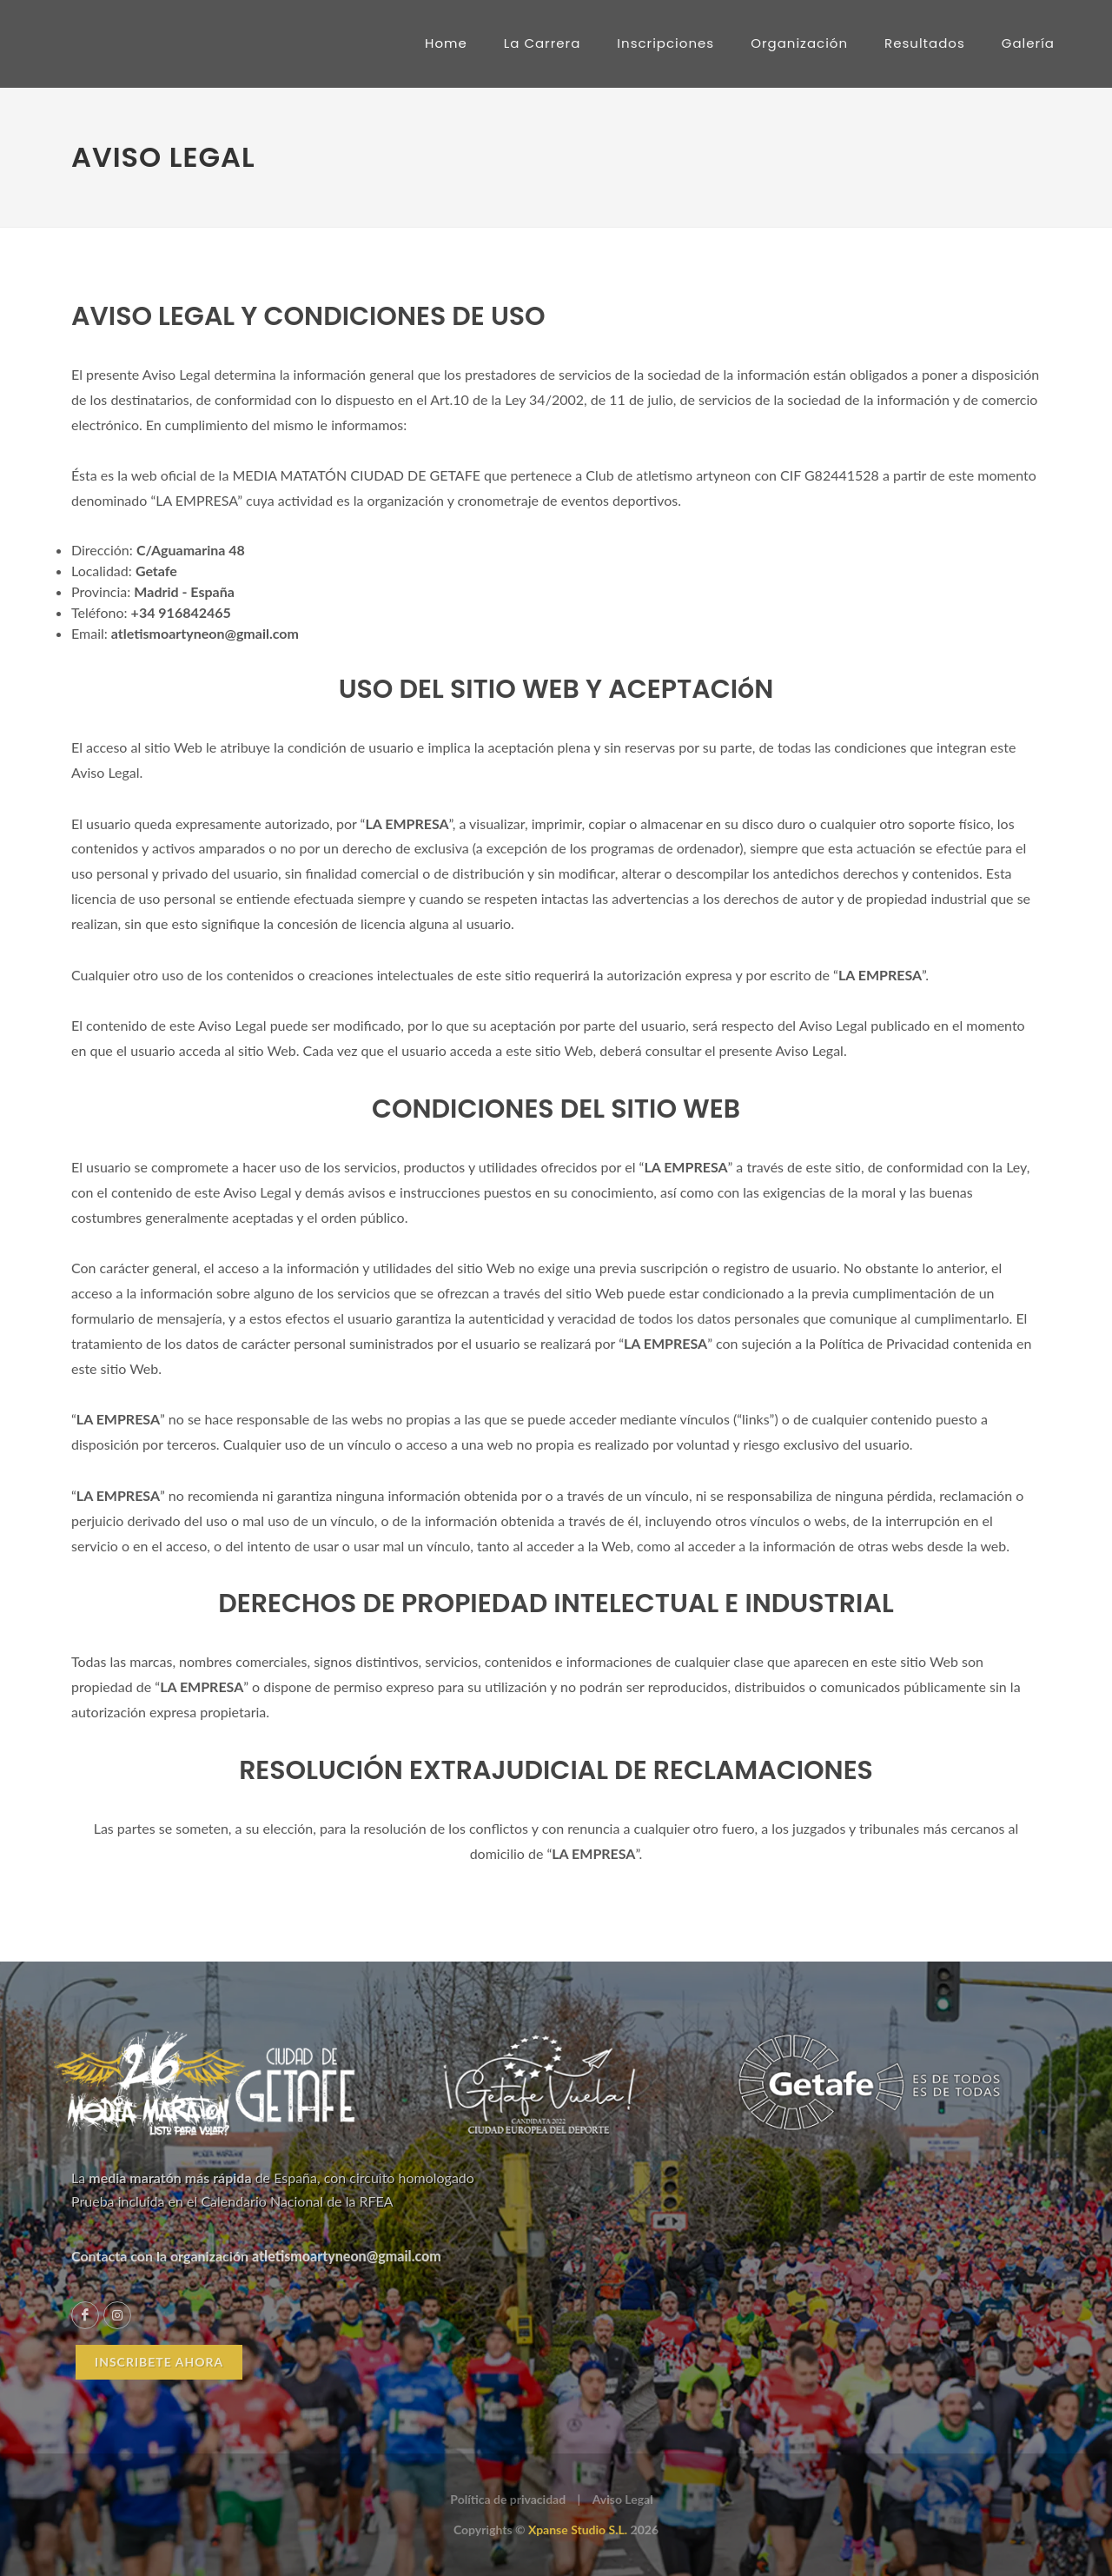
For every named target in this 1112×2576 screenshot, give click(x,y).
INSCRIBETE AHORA (159, 2361)
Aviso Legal (622, 2499)
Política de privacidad (508, 2499)
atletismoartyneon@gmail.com (346, 2255)
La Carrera (542, 43)
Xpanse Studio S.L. (577, 2529)
